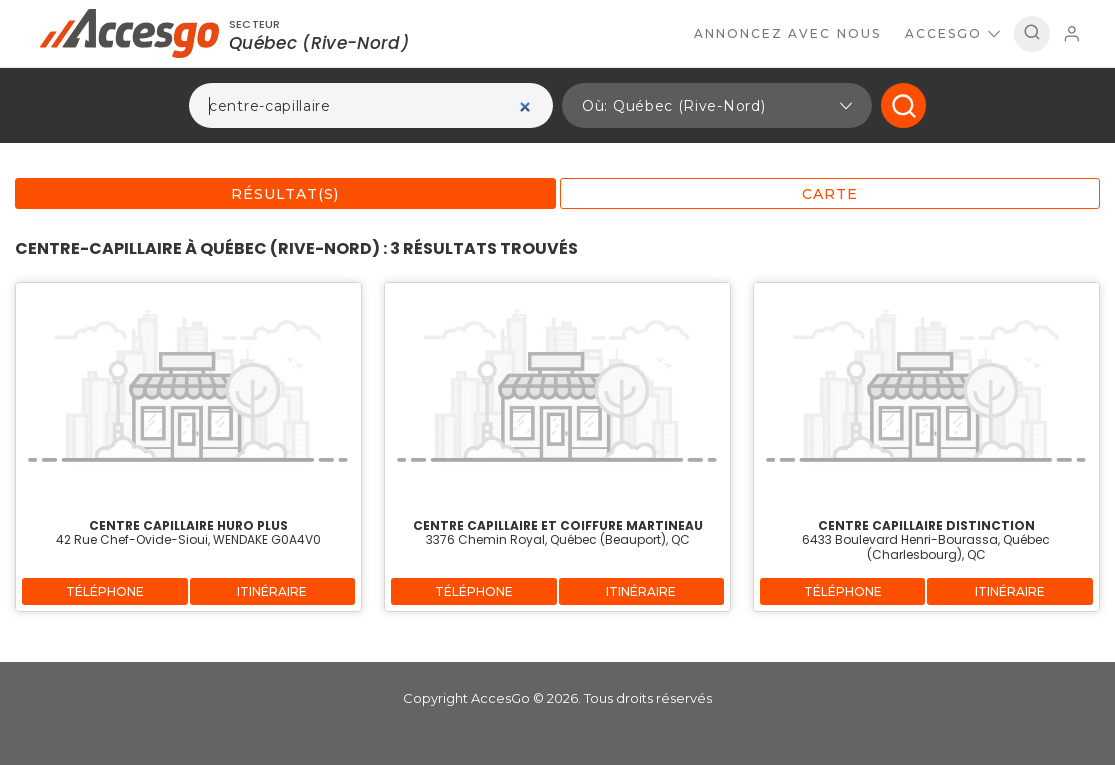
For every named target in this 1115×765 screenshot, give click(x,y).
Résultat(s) (285, 194)
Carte (830, 194)
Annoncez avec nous (787, 33)
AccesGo (952, 33)
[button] (717, 105)
